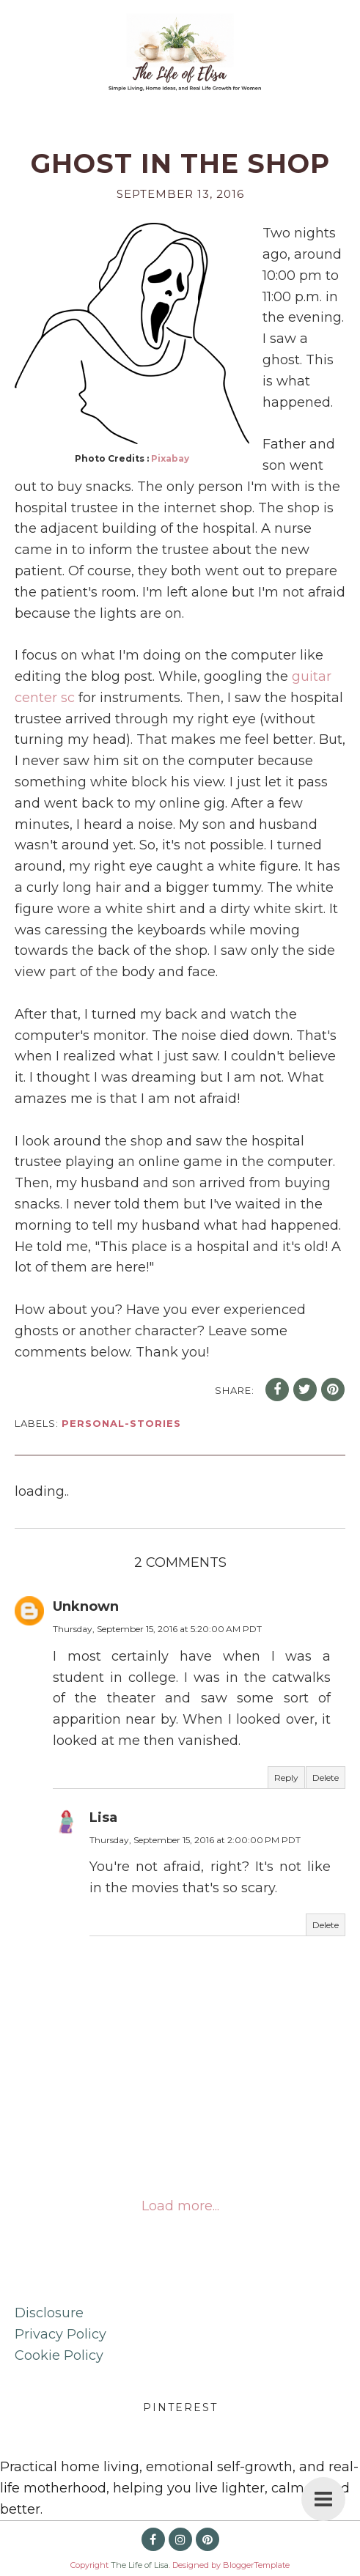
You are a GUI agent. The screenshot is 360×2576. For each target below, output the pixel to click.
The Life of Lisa (140, 2565)
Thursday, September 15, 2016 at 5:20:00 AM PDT (157, 1628)
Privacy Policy (60, 2334)
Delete (325, 1777)
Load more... (180, 2206)
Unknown (86, 1606)
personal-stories (121, 1423)
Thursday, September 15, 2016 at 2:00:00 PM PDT (195, 1839)
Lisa (103, 1817)
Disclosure (49, 2313)
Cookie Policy (59, 2355)
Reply (286, 1777)
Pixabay (170, 458)
